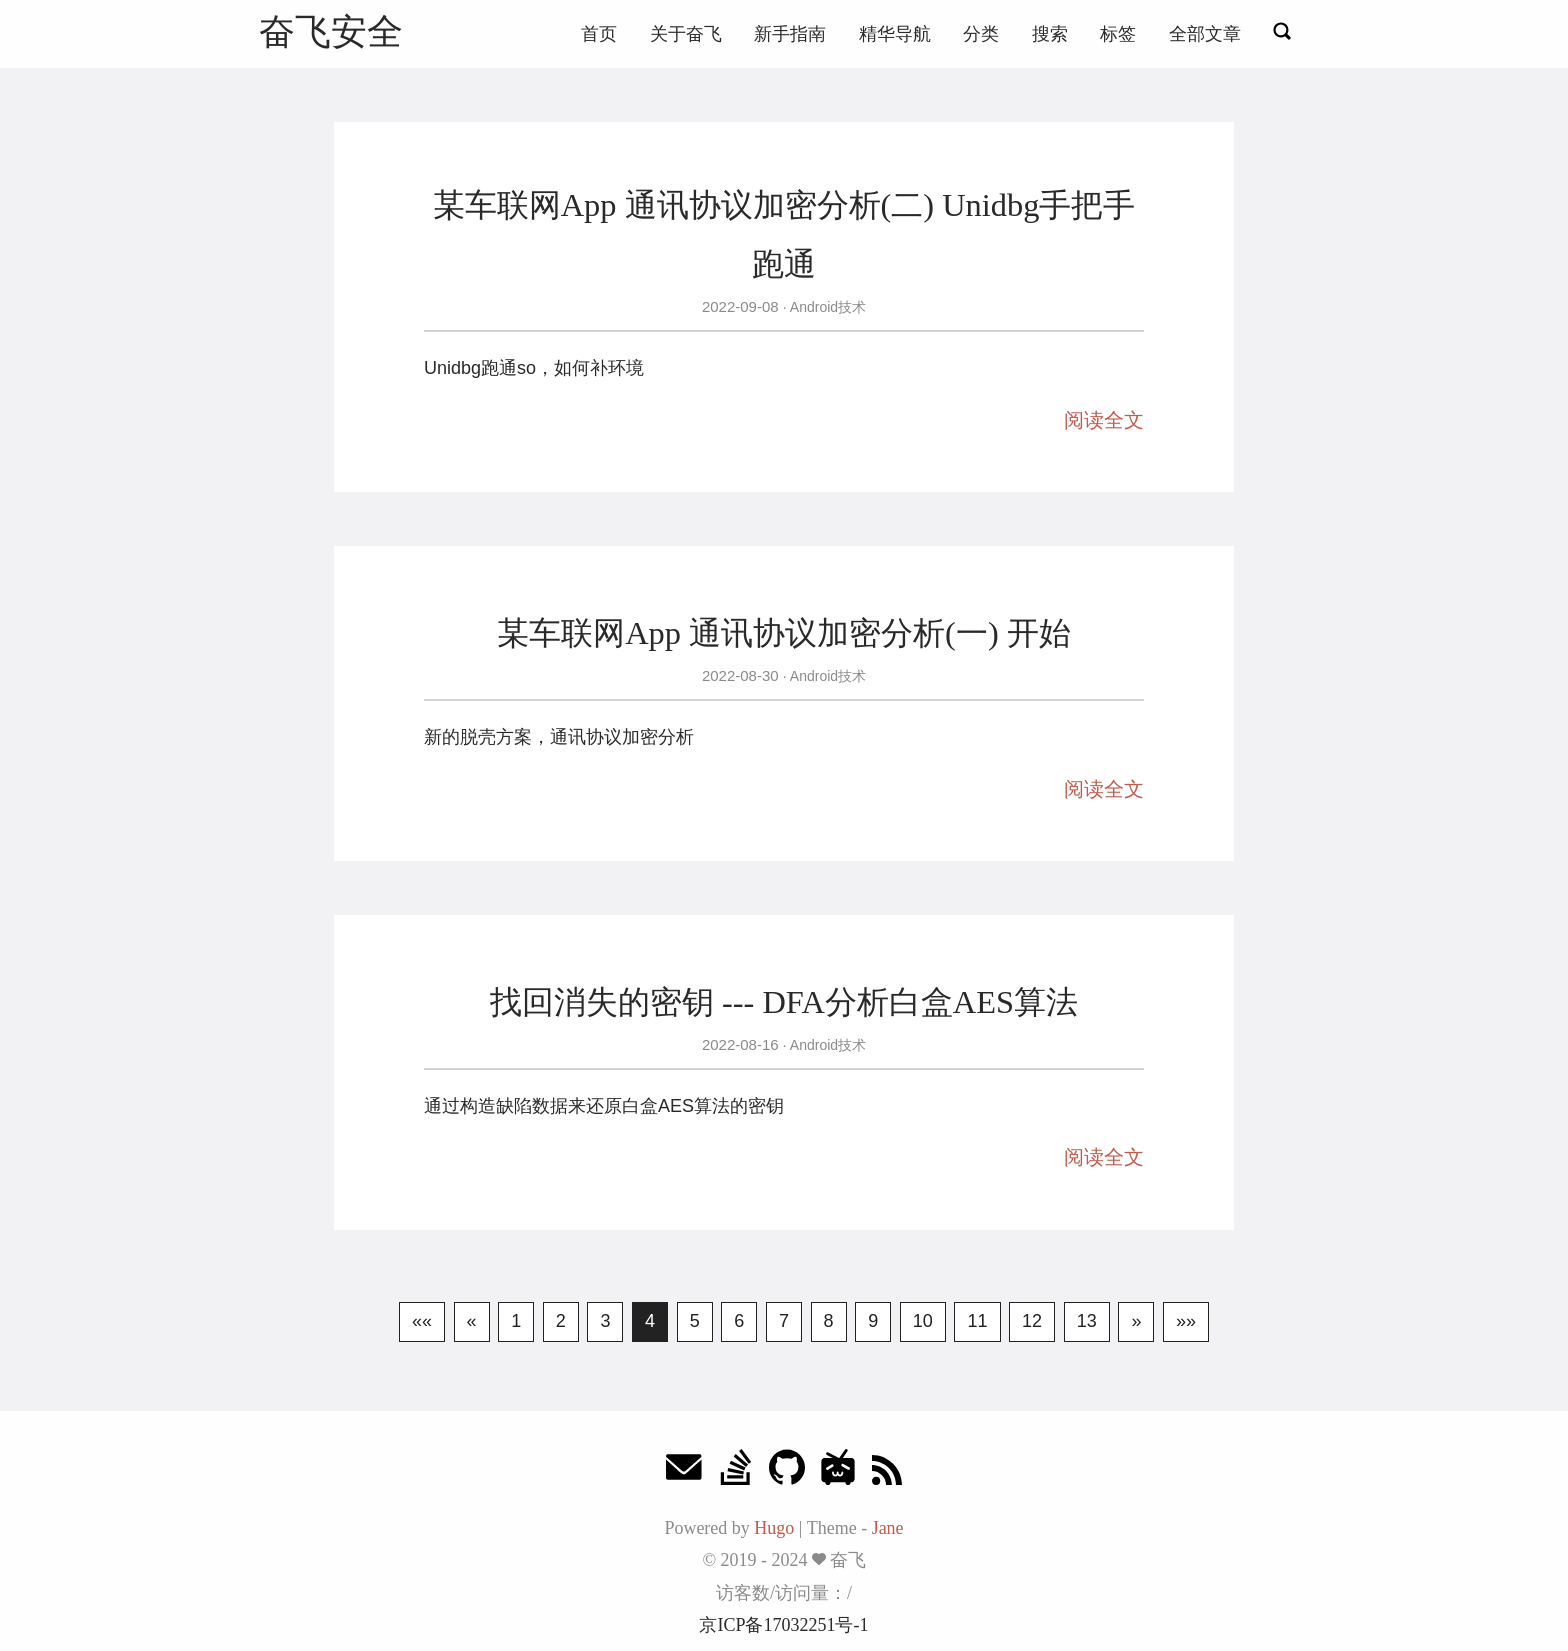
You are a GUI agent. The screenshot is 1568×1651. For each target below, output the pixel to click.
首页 (599, 34)
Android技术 (826, 307)
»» (1186, 1321)
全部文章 (1205, 34)
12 (1032, 1321)
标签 (1118, 34)
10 (923, 1321)
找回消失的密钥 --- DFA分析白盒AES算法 (784, 1002)
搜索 (1050, 34)
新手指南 (790, 34)
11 (977, 1321)
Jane (888, 1528)
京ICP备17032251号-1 (783, 1625)
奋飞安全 (331, 31)
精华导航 (895, 34)
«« (422, 1321)
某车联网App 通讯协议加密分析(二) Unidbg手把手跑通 (784, 234)
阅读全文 (1104, 420)
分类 (981, 34)
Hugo (774, 1528)
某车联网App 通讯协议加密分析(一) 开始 (784, 633)
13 (1087, 1321)
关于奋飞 (686, 34)
